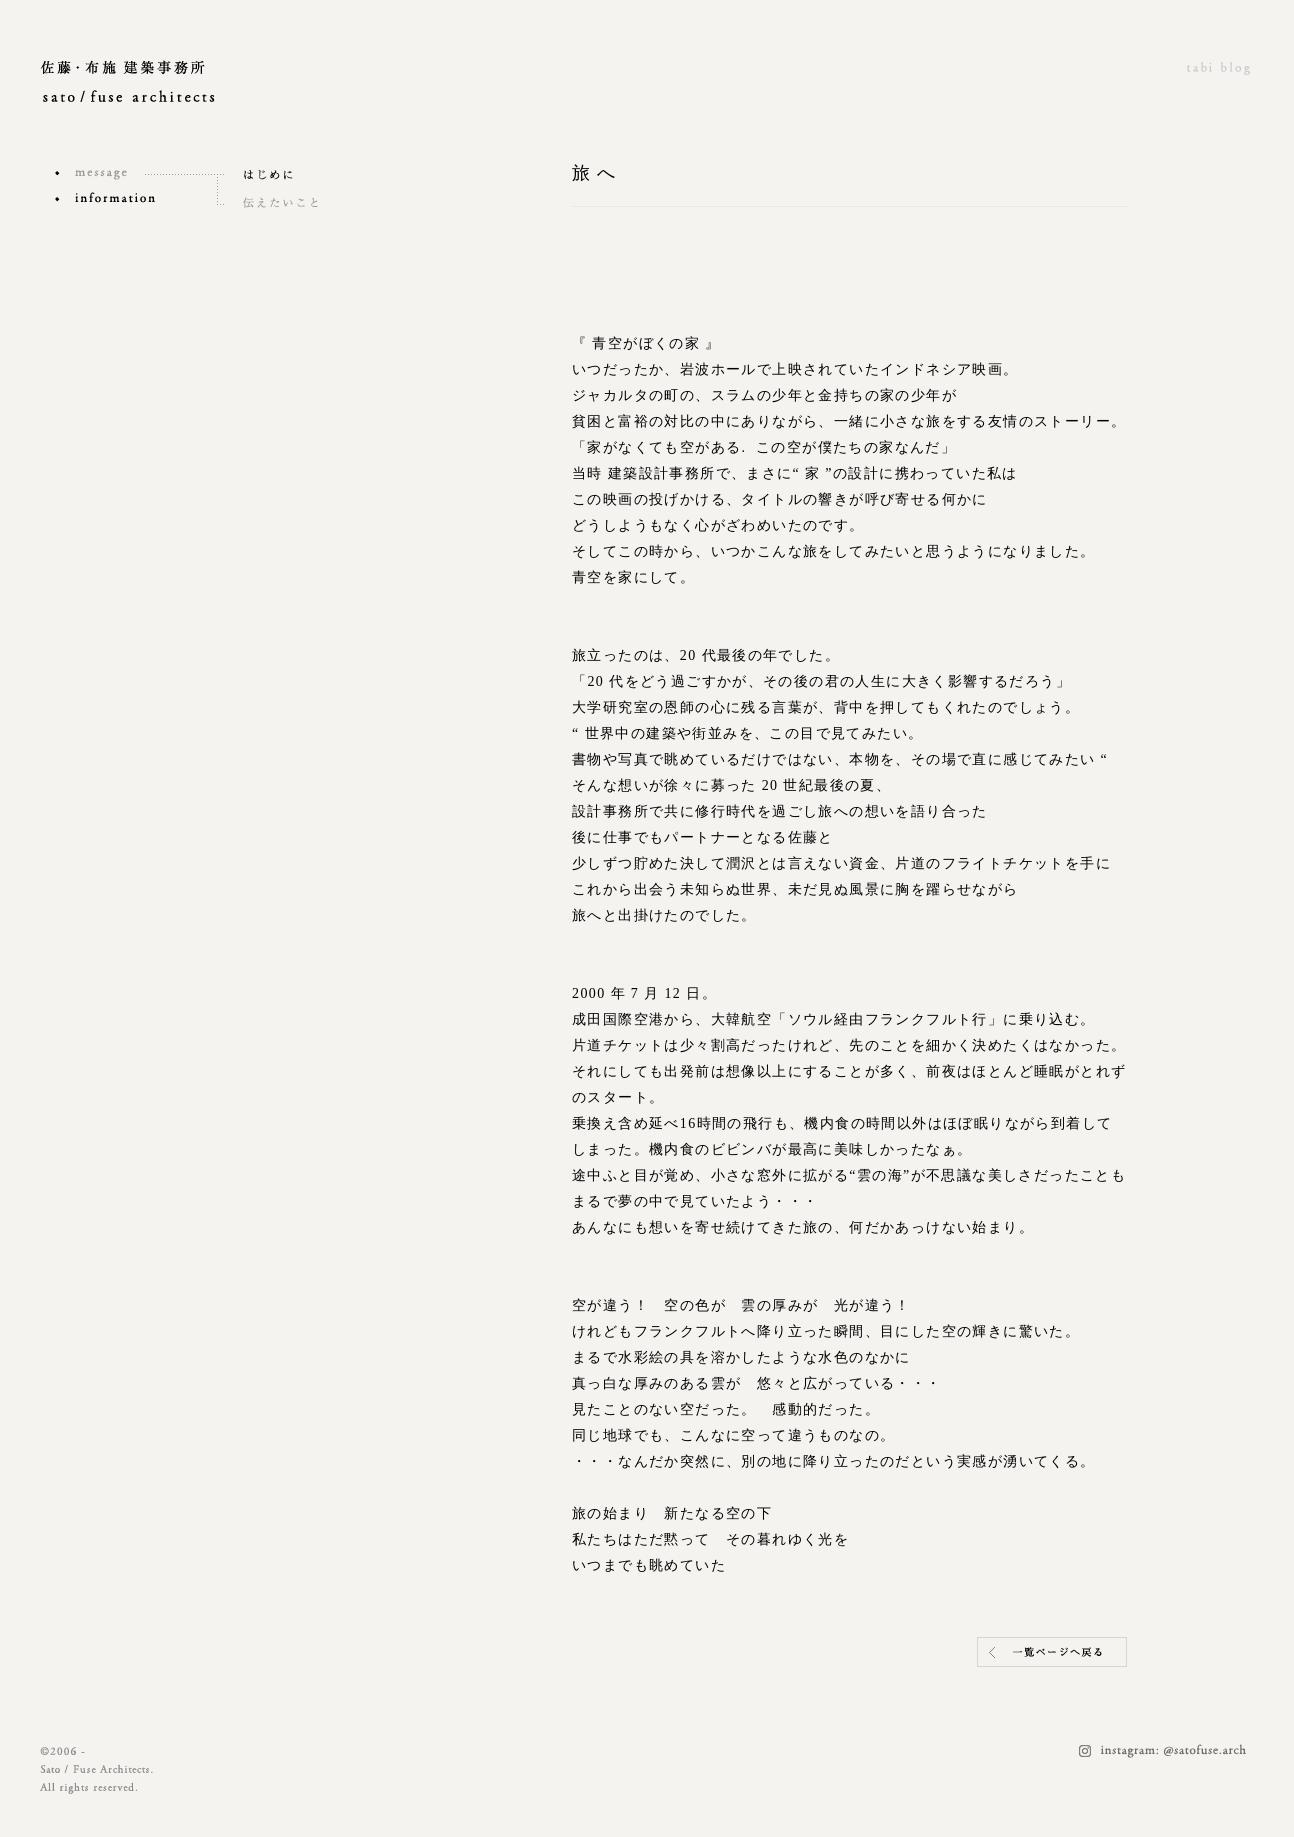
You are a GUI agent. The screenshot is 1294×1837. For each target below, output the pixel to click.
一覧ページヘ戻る (1052, 1652)
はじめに (300, 175)
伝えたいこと (300, 203)
